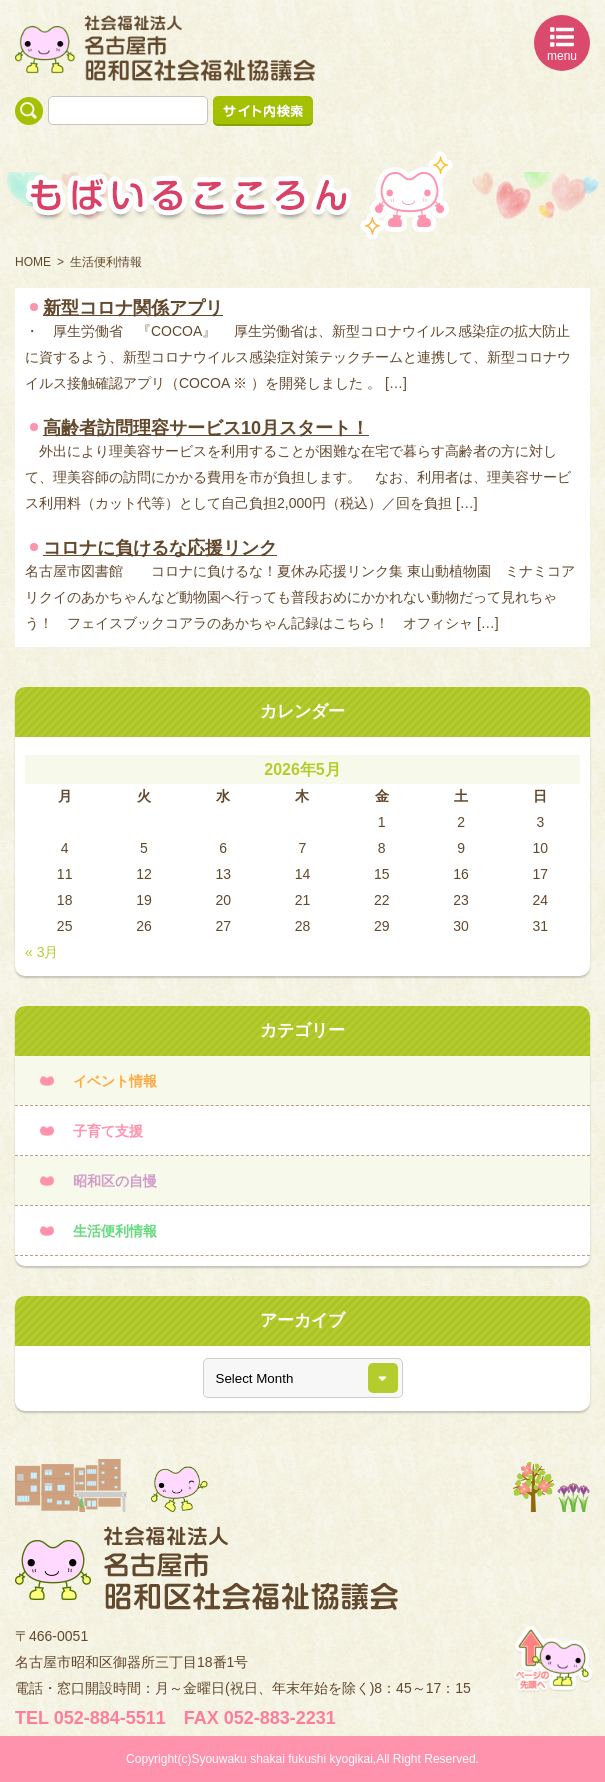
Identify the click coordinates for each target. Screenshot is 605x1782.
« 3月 (41, 952)
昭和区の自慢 (115, 1181)
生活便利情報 (115, 1231)
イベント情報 (115, 1081)
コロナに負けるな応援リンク (160, 548)
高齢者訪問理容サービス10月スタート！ (206, 428)
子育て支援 (108, 1131)
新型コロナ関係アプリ (133, 308)
